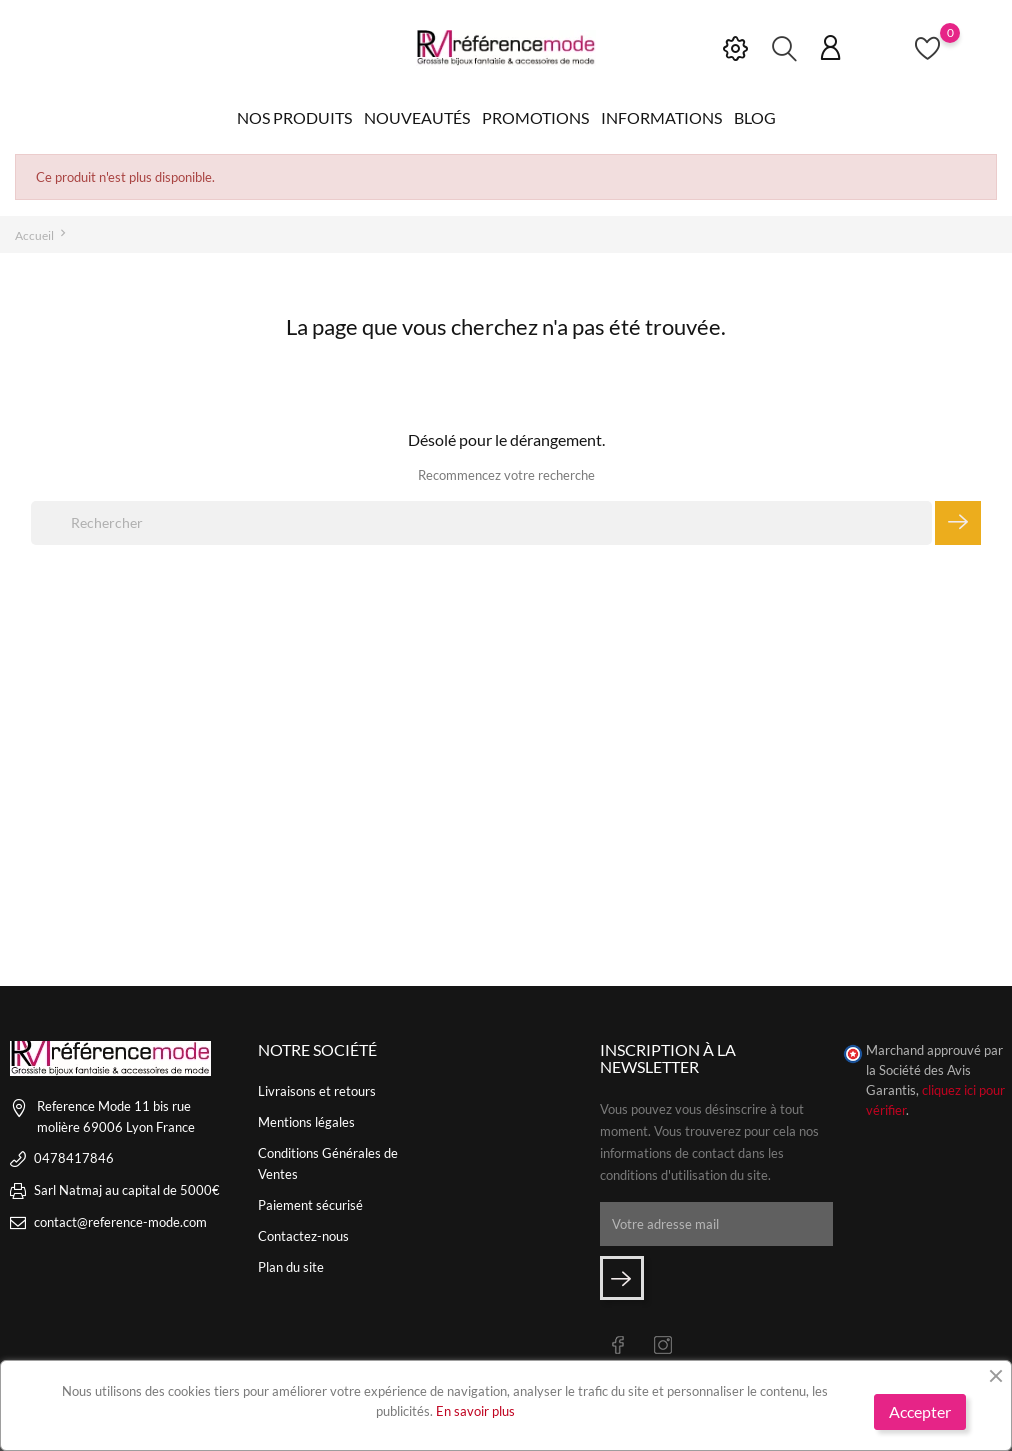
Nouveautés (417, 117)
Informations (661, 117)
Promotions (535, 117)
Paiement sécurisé (310, 1205)
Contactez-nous (303, 1236)
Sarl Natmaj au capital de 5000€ (127, 1190)
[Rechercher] (481, 523)
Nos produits (294, 117)
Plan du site (291, 1267)
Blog (755, 117)
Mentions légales (306, 1122)
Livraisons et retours (317, 1091)
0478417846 (74, 1158)
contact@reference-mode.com (120, 1222)
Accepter (920, 1411)
